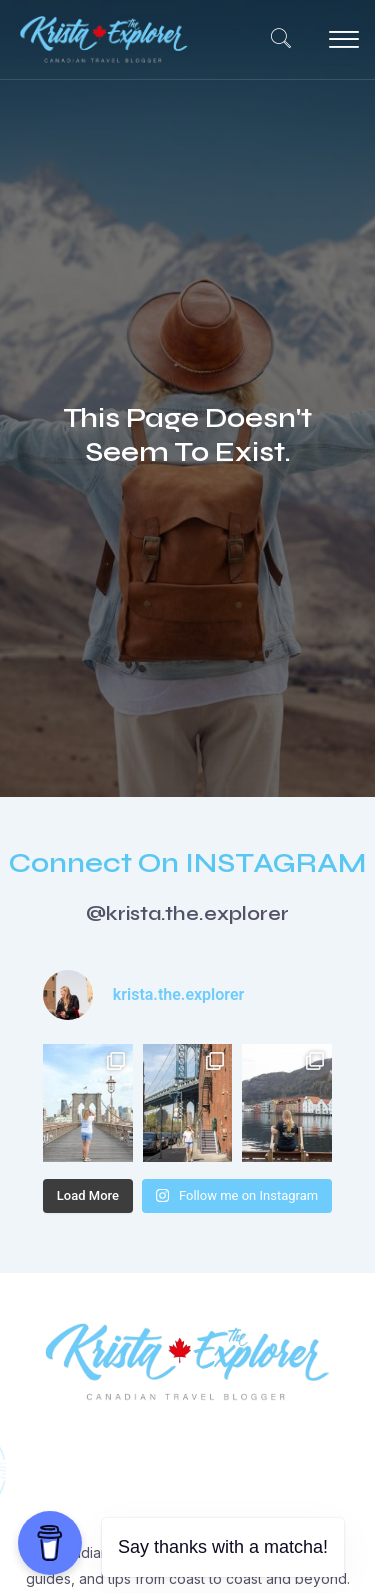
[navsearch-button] (271, 40)
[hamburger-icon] (337, 39)
